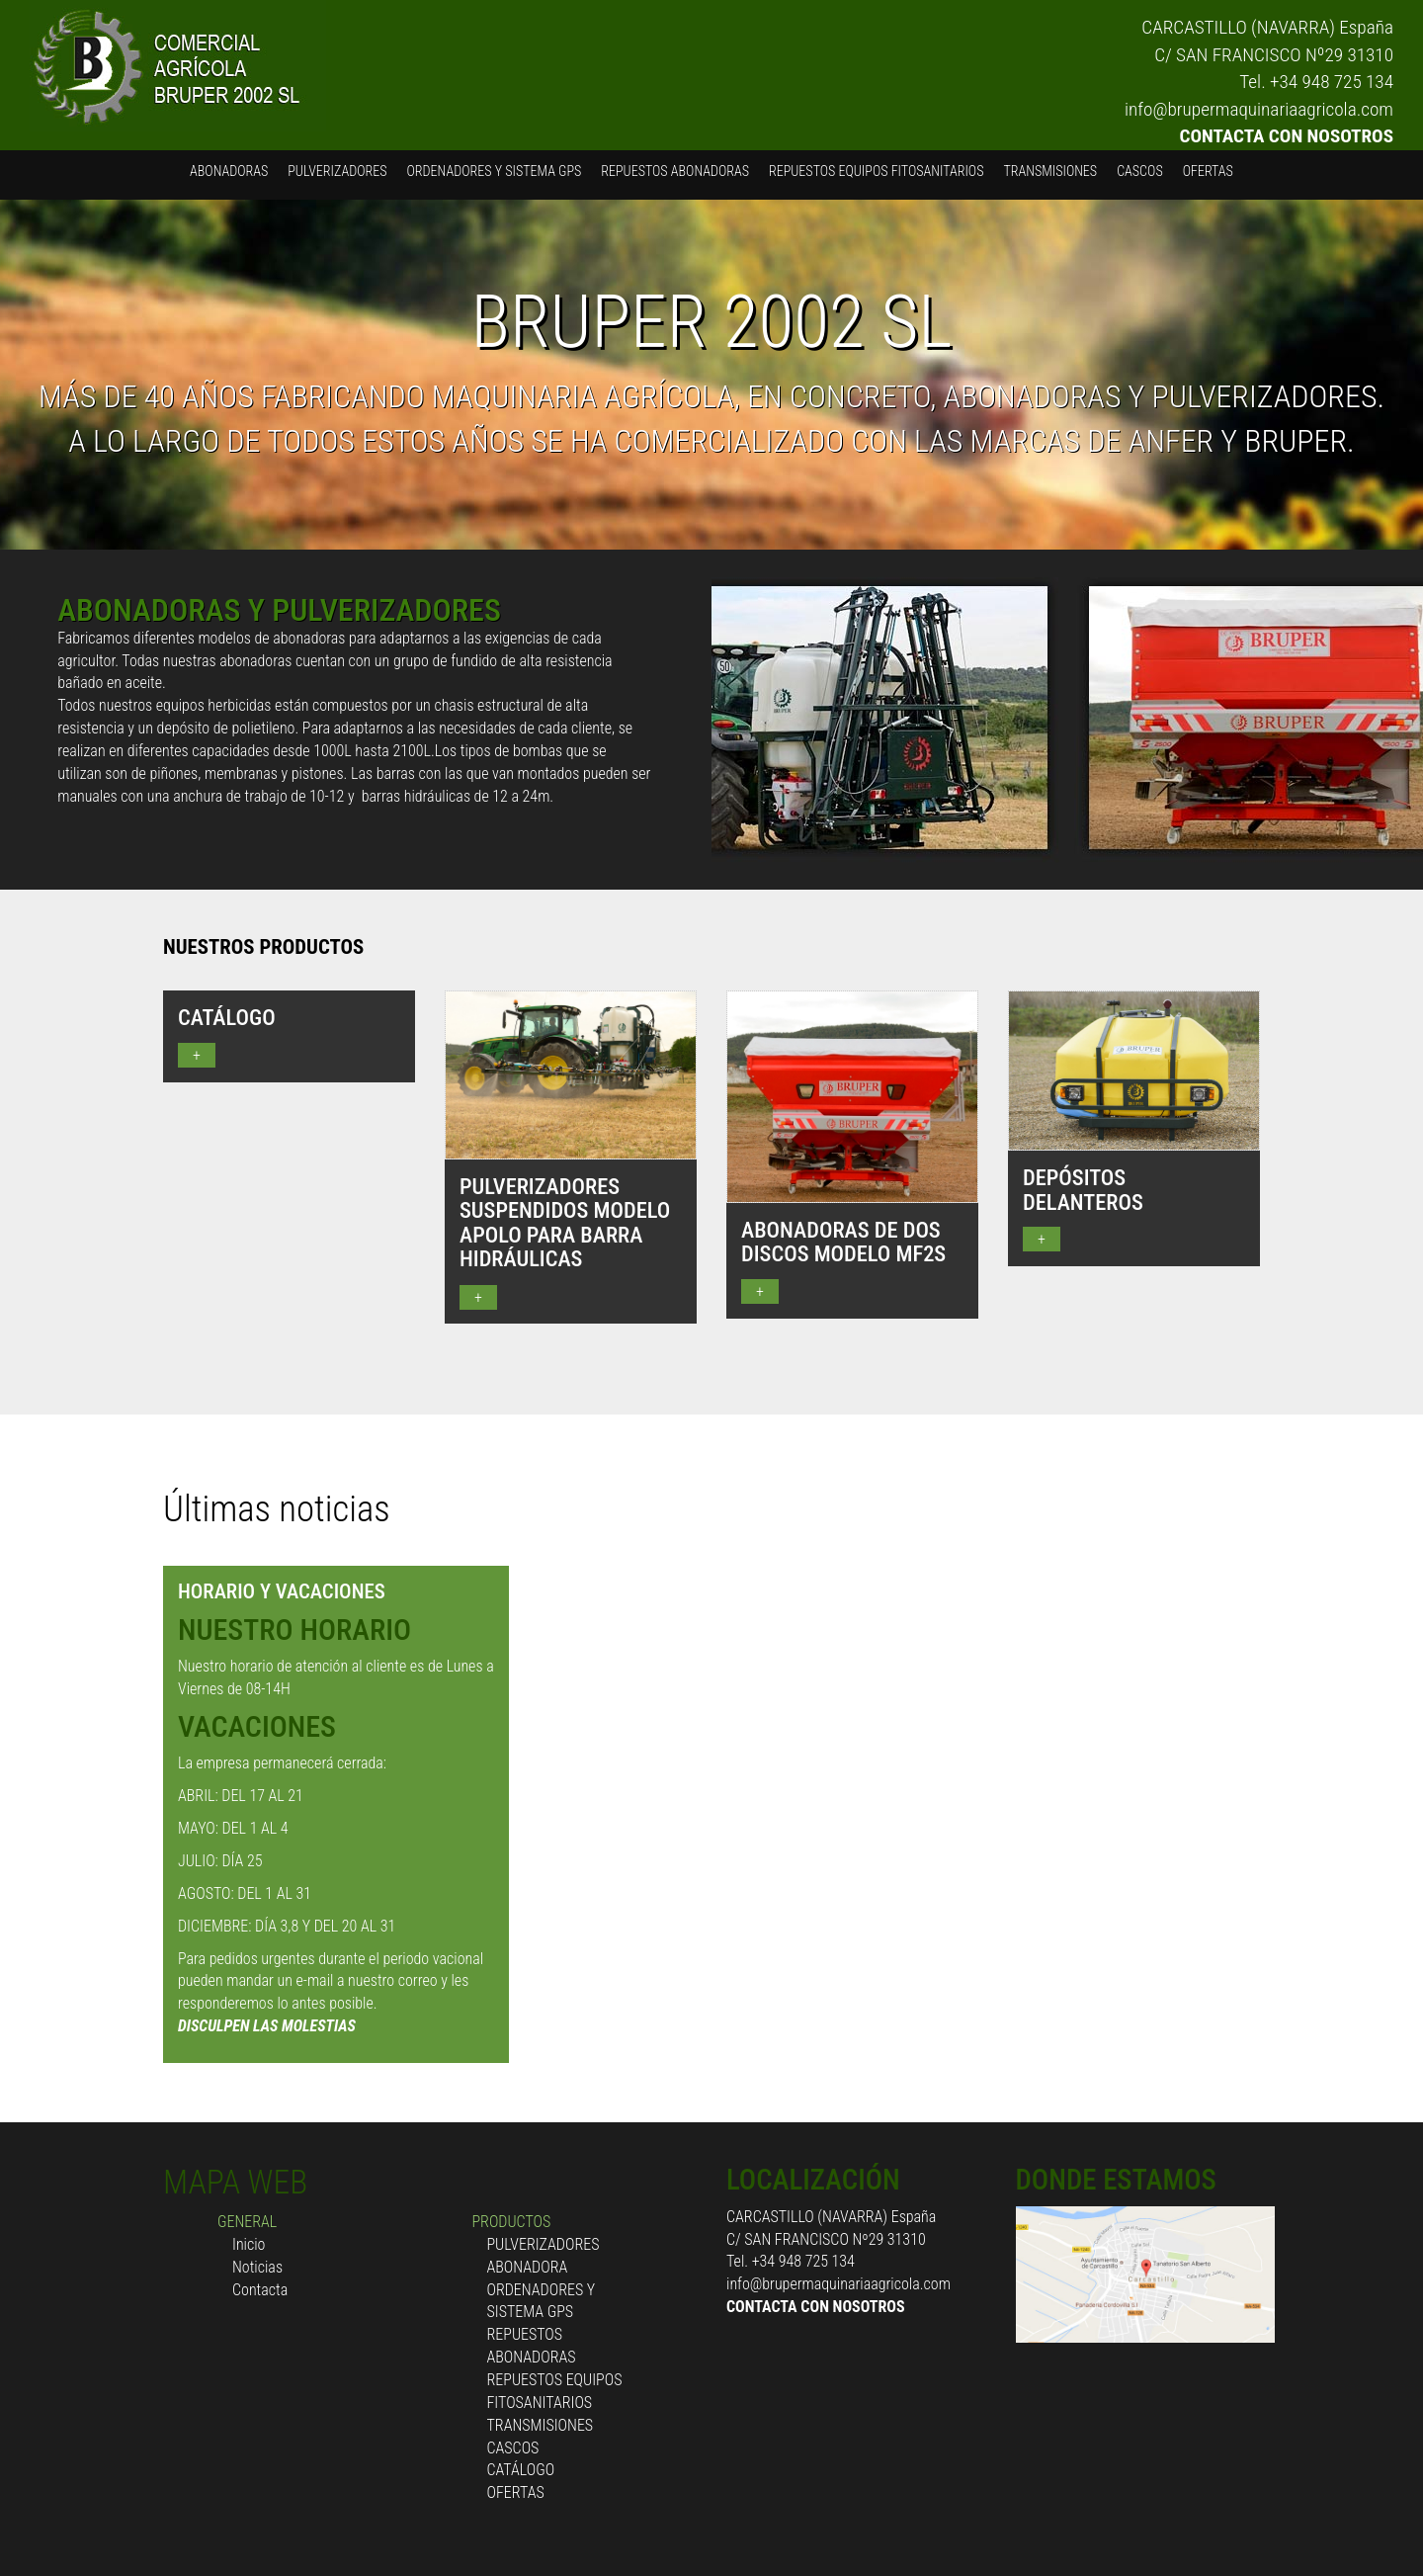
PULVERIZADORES (337, 171)
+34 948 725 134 (1331, 81)
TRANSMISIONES (1050, 171)
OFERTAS (1208, 171)
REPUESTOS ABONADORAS (675, 171)
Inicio (248, 2244)
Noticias (257, 2267)
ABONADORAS (229, 171)
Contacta (260, 2289)
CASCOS (1140, 171)
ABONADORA (527, 2267)
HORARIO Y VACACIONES (281, 1591)
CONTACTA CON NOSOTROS (1287, 136)
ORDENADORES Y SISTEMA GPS (494, 171)
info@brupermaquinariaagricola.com (1259, 109)
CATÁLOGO (521, 2469)
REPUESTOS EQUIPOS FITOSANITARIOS (876, 171)
